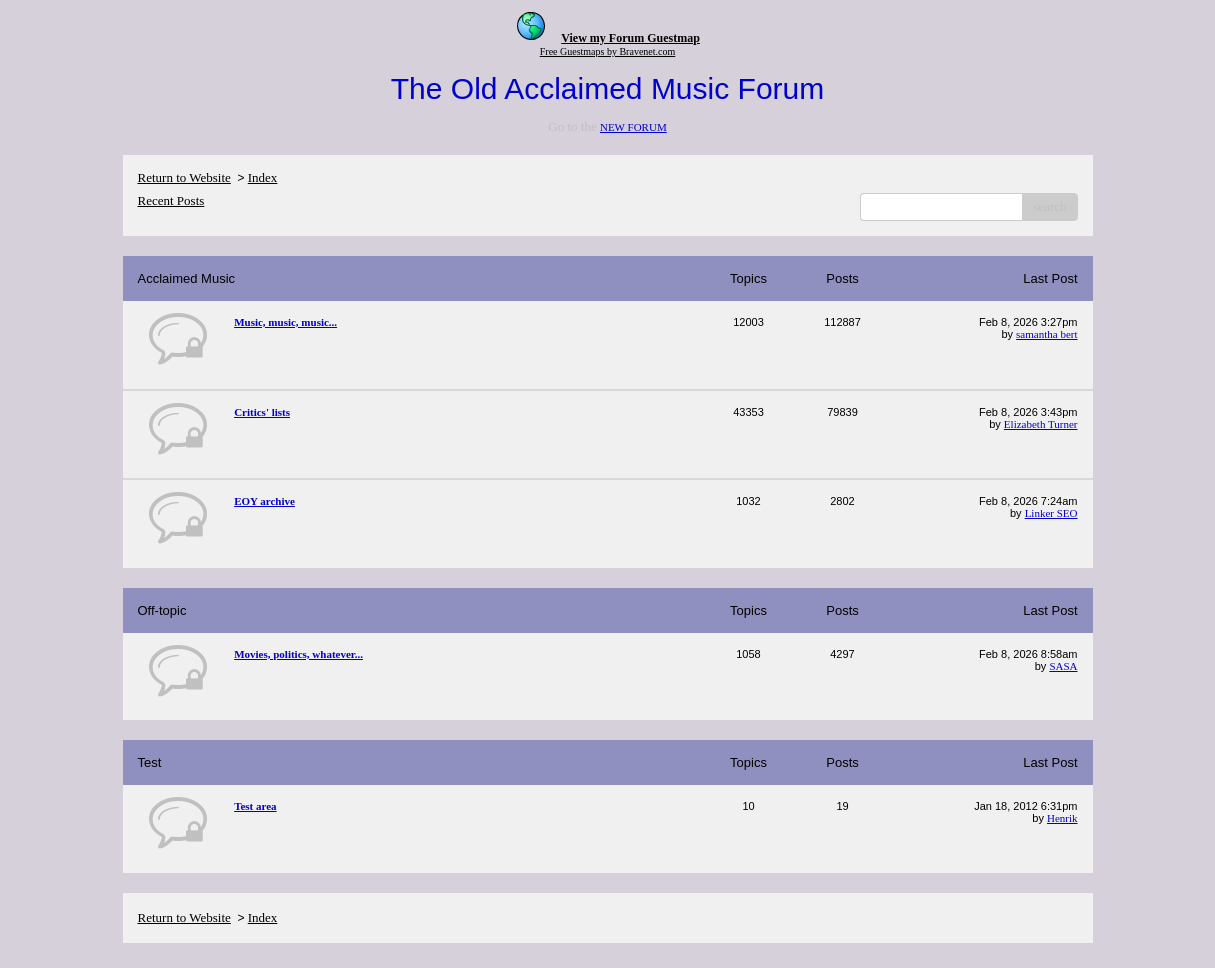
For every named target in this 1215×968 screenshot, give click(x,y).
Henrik (1062, 818)
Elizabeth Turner (1041, 424)
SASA (1063, 666)
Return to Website (184, 177)
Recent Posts (171, 200)
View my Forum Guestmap (630, 38)
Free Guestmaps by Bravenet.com (608, 51)
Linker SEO (1051, 513)
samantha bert (1046, 334)
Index (263, 177)
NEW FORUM (633, 127)
